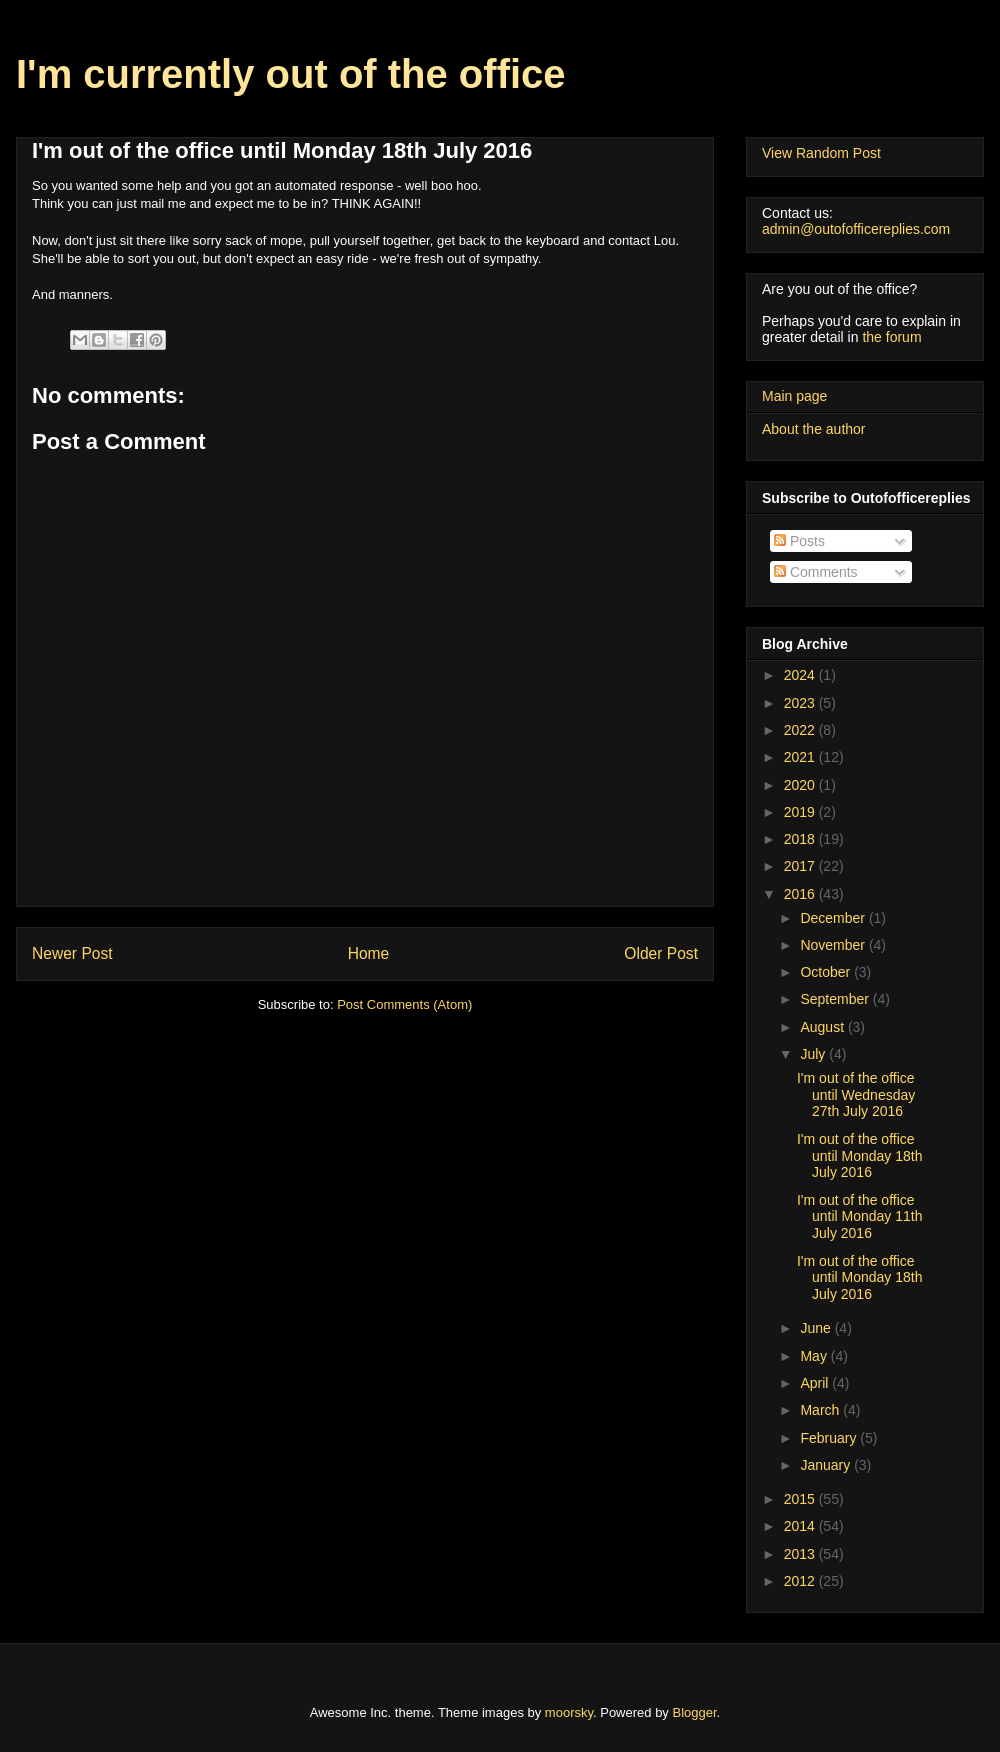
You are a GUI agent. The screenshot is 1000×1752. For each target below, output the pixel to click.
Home (369, 953)
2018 (801, 839)
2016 (801, 894)
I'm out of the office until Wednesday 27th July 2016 (856, 1095)
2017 (801, 866)
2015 (801, 1499)
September (836, 999)
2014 (801, 1526)
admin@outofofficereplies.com (856, 229)
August (823, 1027)
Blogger (695, 1712)
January (827, 1465)
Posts (799, 541)
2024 (801, 675)
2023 (801, 703)
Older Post (661, 953)
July (814, 1054)
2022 (801, 730)
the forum (891, 337)
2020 (801, 785)
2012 (801, 1581)
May (815, 1356)
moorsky (569, 1712)
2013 (801, 1554)
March (821, 1410)
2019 (801, 812)
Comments (816, 572)
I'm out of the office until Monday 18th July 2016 (860, 1156)
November (834, 945)
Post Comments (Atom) (404, 1004)
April (816, 1383)
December (834, 918)
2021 (801, 757)
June (817, 1328)
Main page (794, 396)
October (827, 972)
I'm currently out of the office (291, 74)
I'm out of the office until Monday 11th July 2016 (860, 1217)
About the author (814, 429)
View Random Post (821, 153)
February (830, 1438)
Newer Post (72, 953)
